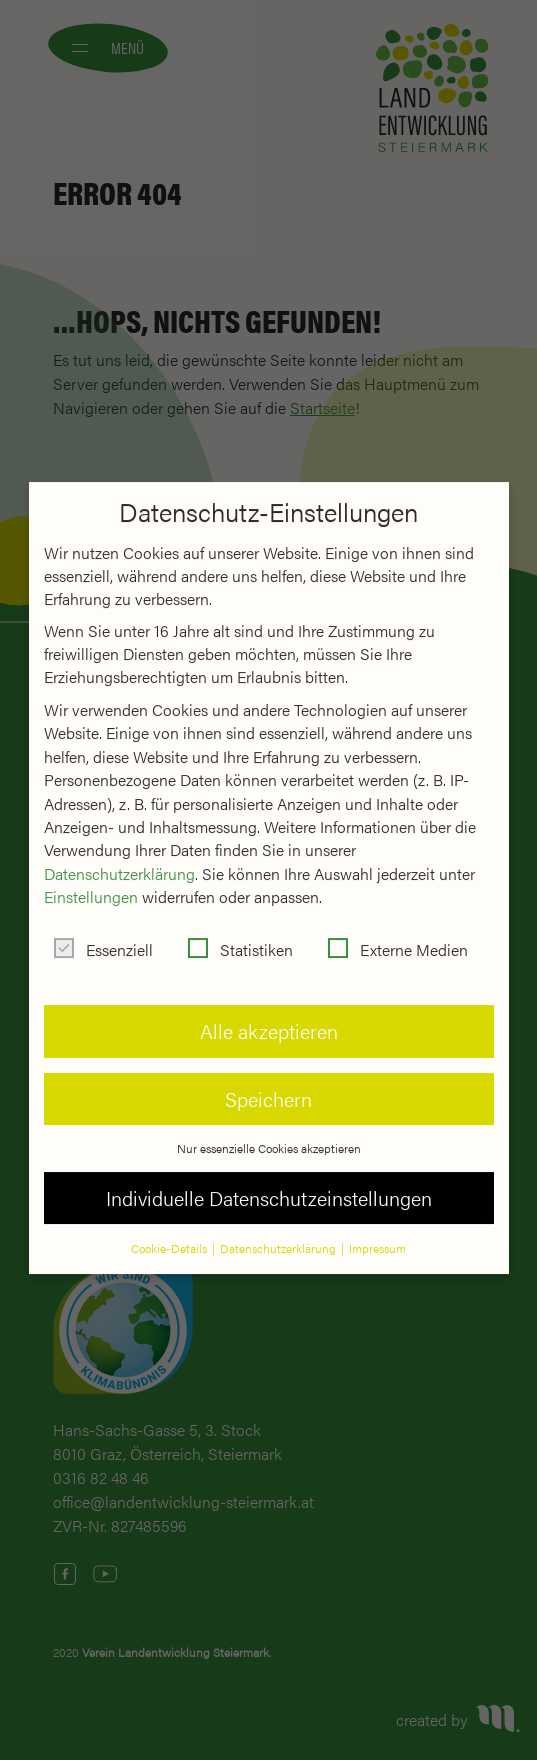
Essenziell (103, 932)
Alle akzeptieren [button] (269, 1013)
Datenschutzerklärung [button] (279, 1231)
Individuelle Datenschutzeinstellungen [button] (269, 1180)
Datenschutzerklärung (119, 855)
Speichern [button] (268, 1081)
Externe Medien (398, 932)
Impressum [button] (377, 1231)
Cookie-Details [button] (170, 1231)
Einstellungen (91, 879)
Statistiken (240, 932)
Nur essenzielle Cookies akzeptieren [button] (269, 1131)
